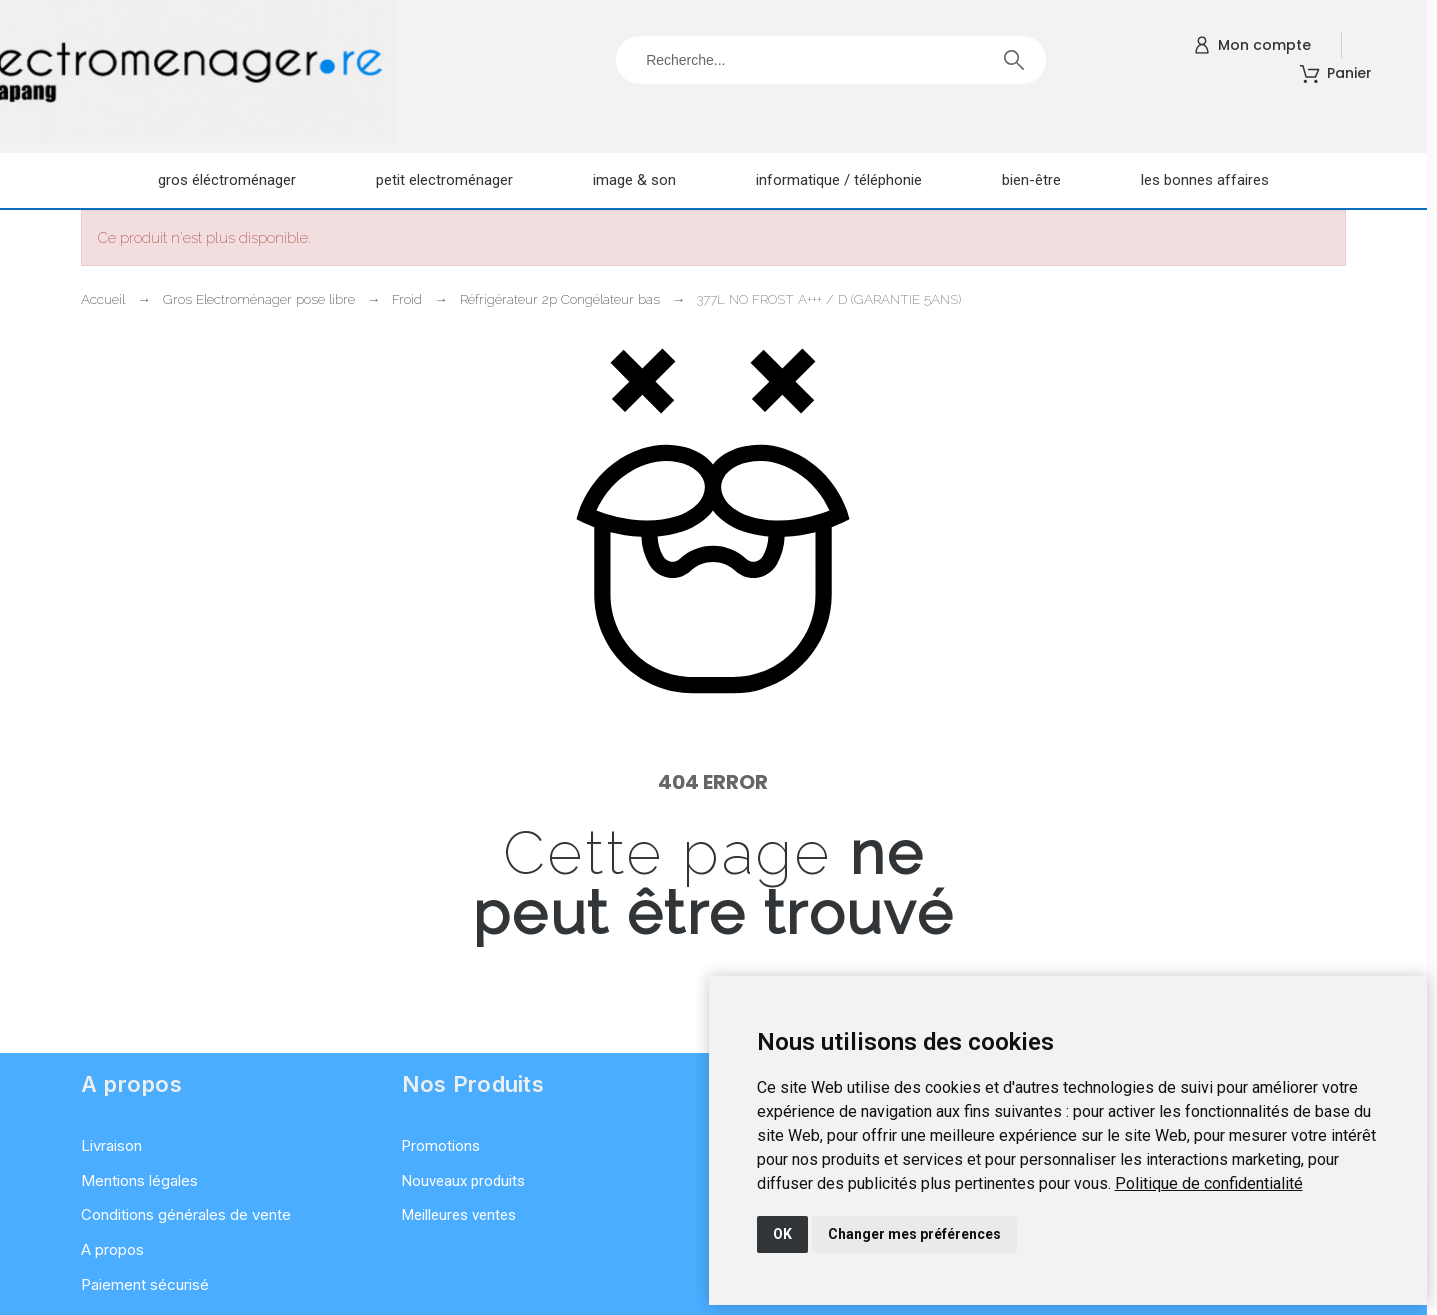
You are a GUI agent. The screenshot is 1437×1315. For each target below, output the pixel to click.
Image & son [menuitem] (634, 180)
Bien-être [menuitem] (1031, 180)
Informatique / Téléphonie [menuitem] (839, 180)
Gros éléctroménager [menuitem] (227, 180)
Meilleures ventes (459, 1215)
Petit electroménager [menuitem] (444, 180)
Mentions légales (139, 1180)
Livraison (111, 1145)
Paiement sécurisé (145, 1284)
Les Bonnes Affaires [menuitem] (1205, 180)
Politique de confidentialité (1209, 1183)
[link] (1209, 1183)
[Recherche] (831, 60)
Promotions (441, 1146)
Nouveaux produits (463, 1181)
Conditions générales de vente (186, 1214)
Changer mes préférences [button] (914, 1234)
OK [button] (782, 1234)
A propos (112, 1249)
